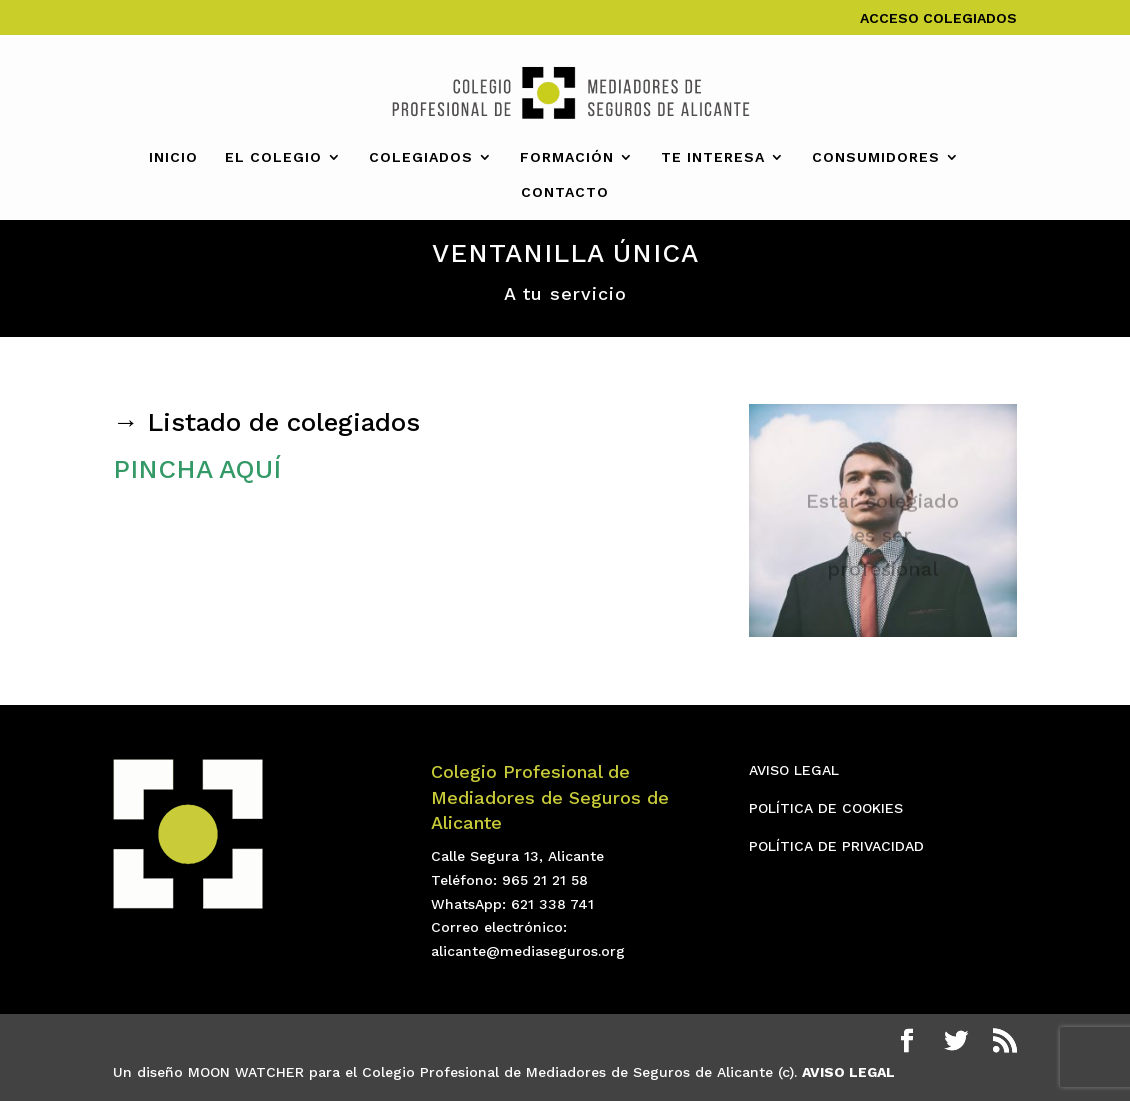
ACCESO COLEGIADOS (938, 18)
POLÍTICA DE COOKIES (826, 808)
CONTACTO (565, 192)
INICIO (173, 157)
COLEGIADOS (421, 157)
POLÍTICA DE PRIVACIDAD (836, 846)
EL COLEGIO (273, 157)
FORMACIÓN (567, 157)
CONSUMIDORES (876, 157)
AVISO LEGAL (794, 770)
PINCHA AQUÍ (197, 469)
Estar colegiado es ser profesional (882, 539)
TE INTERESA (713, 157)
